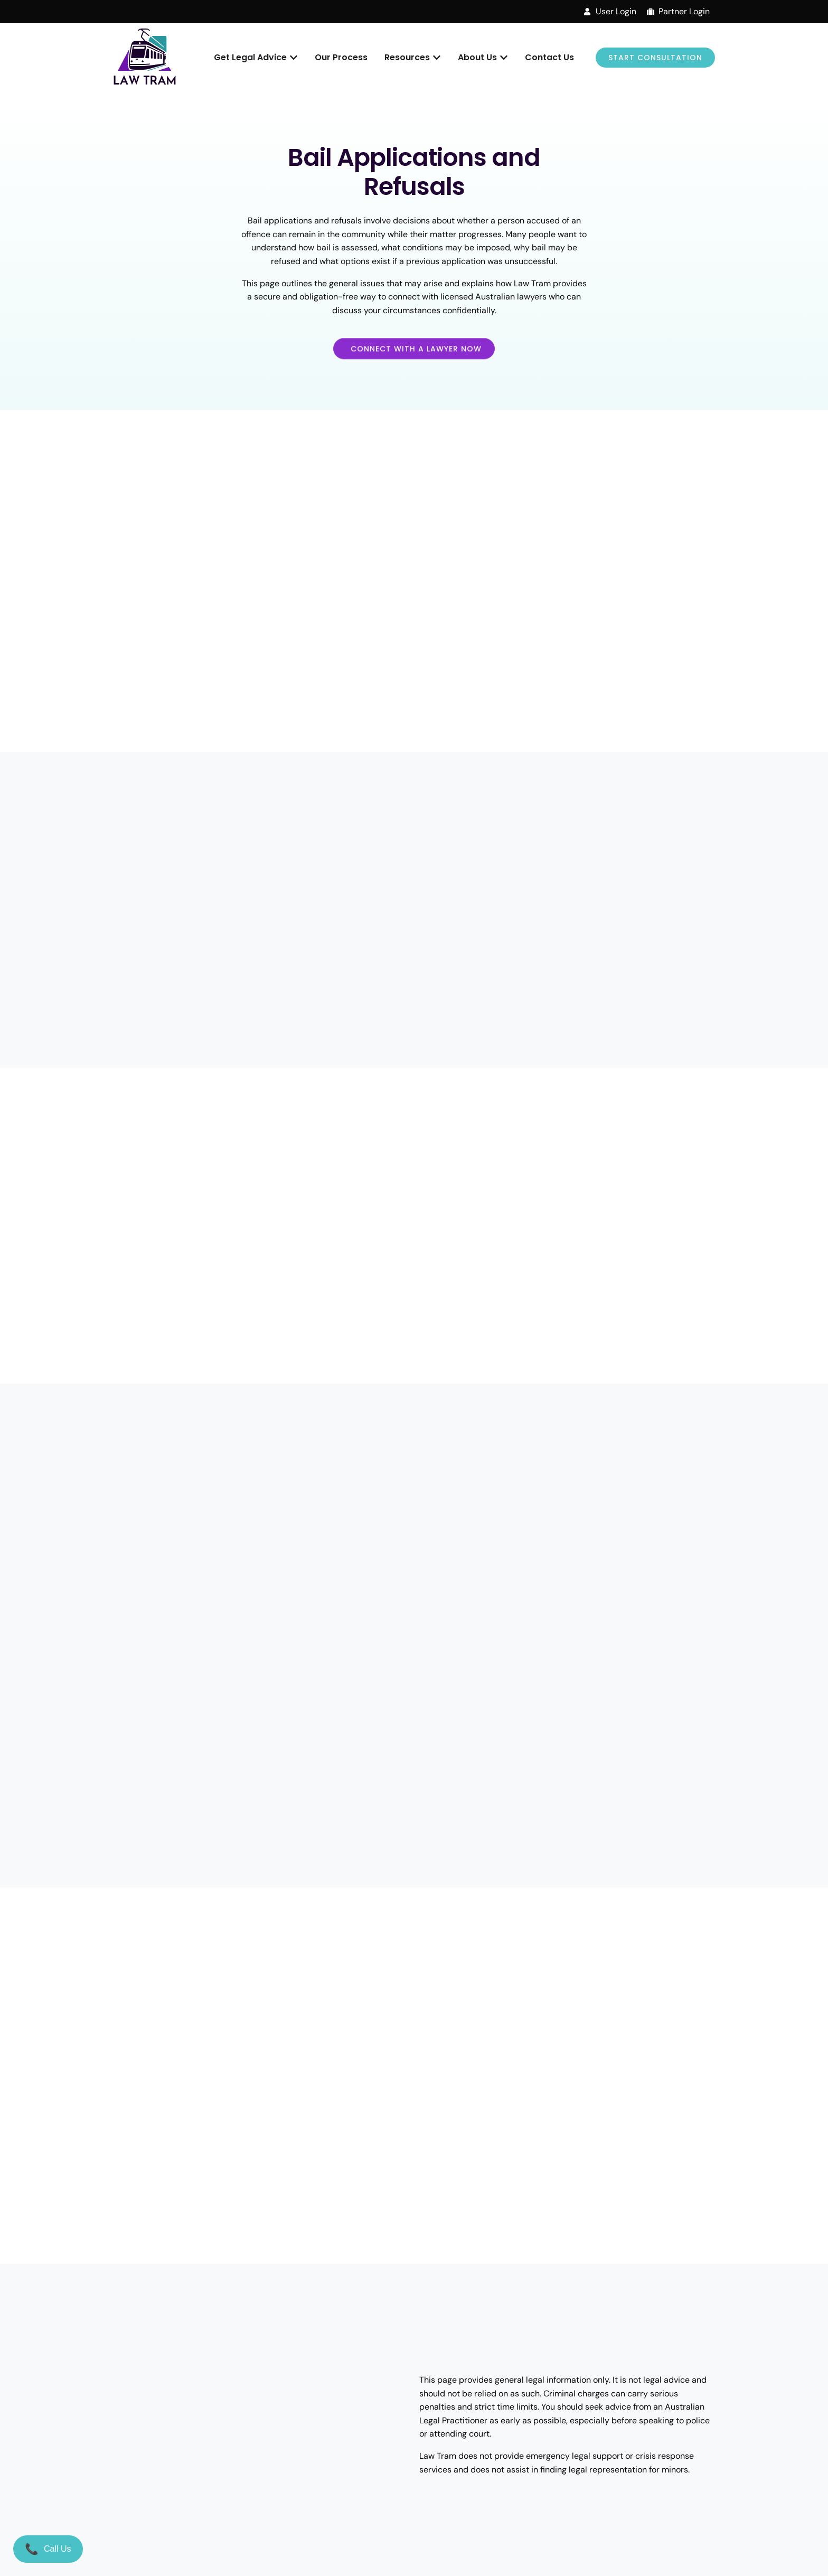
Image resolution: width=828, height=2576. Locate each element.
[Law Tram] (144, 58)
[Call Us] (48, 2549)
